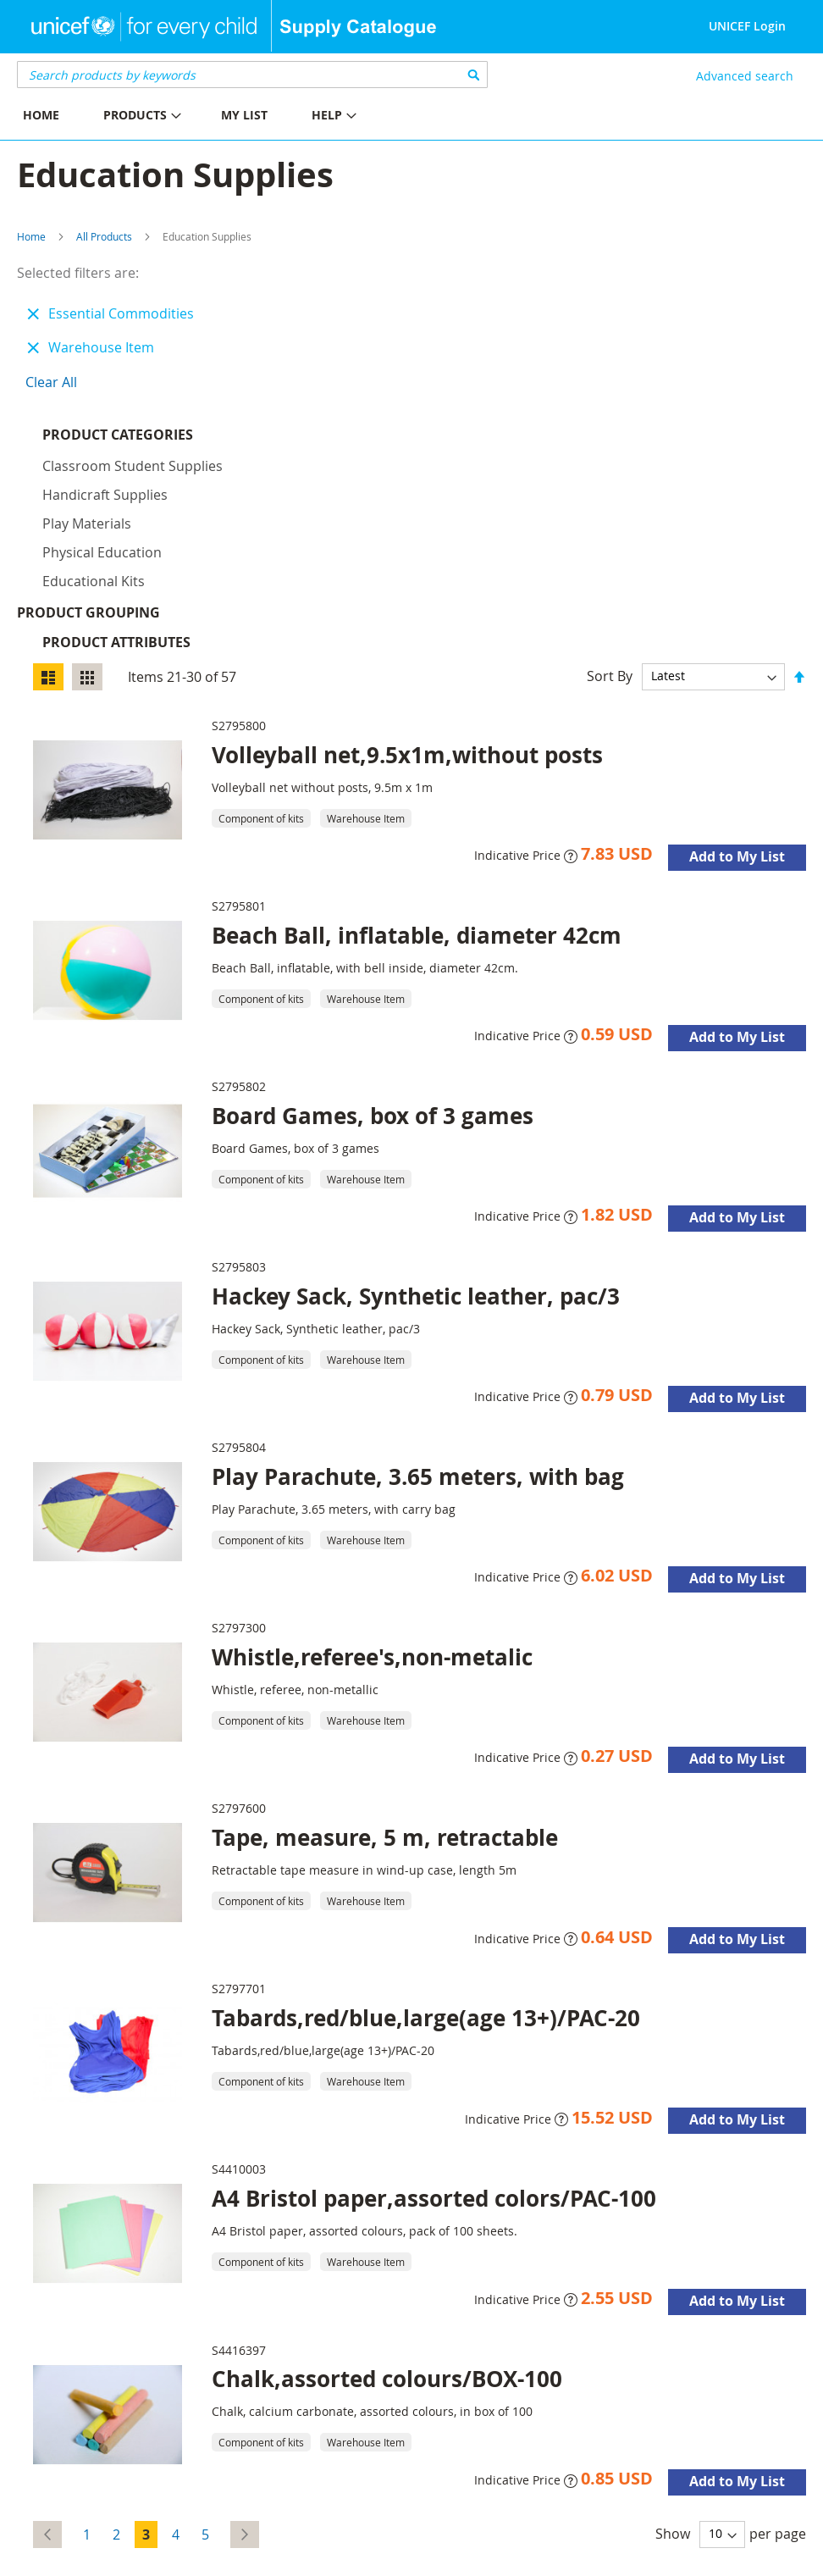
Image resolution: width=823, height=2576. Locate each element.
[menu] (206, 117)
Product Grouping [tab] (113, 464)
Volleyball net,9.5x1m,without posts (407, 606)
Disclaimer (299, 2544)
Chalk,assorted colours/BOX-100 (387, 2230)
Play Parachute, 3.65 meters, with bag (418, 1328)
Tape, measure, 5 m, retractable (385, 1689)
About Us (181, 2544)
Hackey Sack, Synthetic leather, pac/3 (416, 1148)
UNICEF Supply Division (80, 2544)
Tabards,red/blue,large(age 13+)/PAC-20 (426, 1869)
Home (31, 236)
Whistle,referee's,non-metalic (372, 1508)
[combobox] (252, 74)
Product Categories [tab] (117, 434)
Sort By (609, 527)
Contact (239, 2544)
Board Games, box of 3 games (372, 967)
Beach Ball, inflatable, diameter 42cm (416, 787)
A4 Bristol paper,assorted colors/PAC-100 (434, 2050)
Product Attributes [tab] (116, 494)
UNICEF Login (747, 26)
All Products (104, 236)
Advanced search (744, 76)
